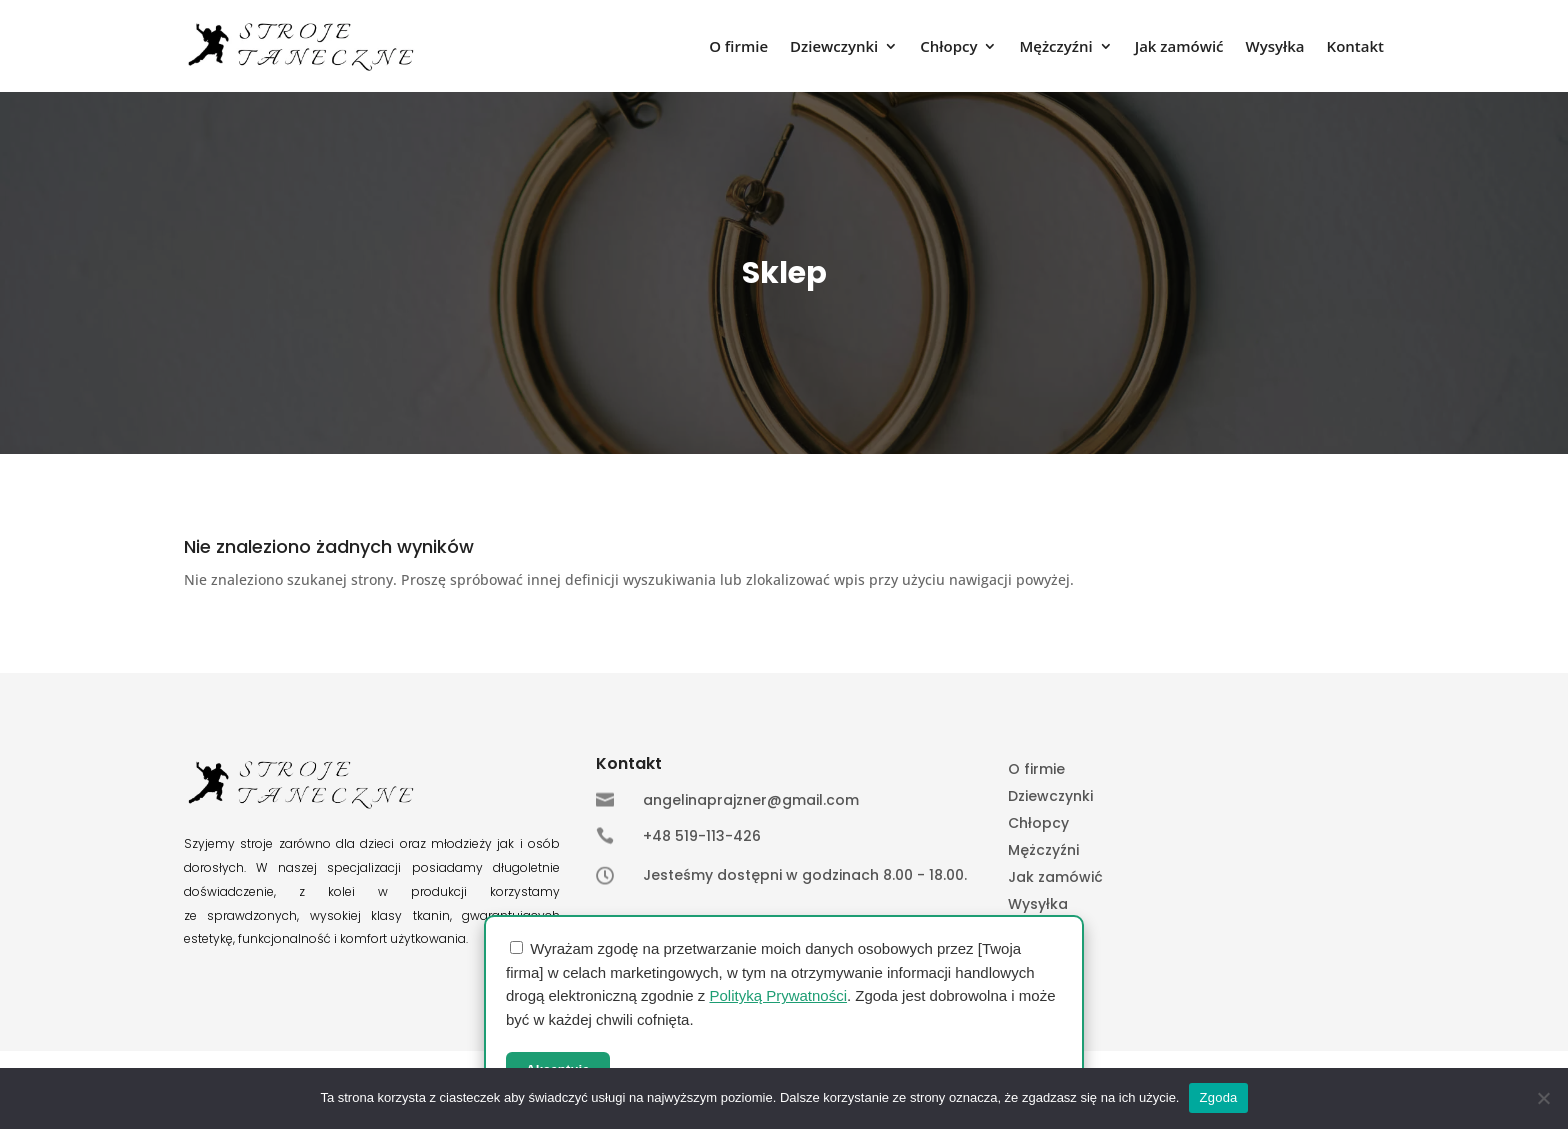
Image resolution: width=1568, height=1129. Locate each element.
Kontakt (1355, 47)
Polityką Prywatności (778, 995)
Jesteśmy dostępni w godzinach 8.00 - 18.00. (805, 875)
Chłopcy (948, 47)
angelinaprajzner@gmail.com (751, 800)
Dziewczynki (834, 47)
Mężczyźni (1055, 47)
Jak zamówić (1179, 47)
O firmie (738, 47)
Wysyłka (1275, 47)
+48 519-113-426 (702, 836)
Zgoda (1218, 1097)
